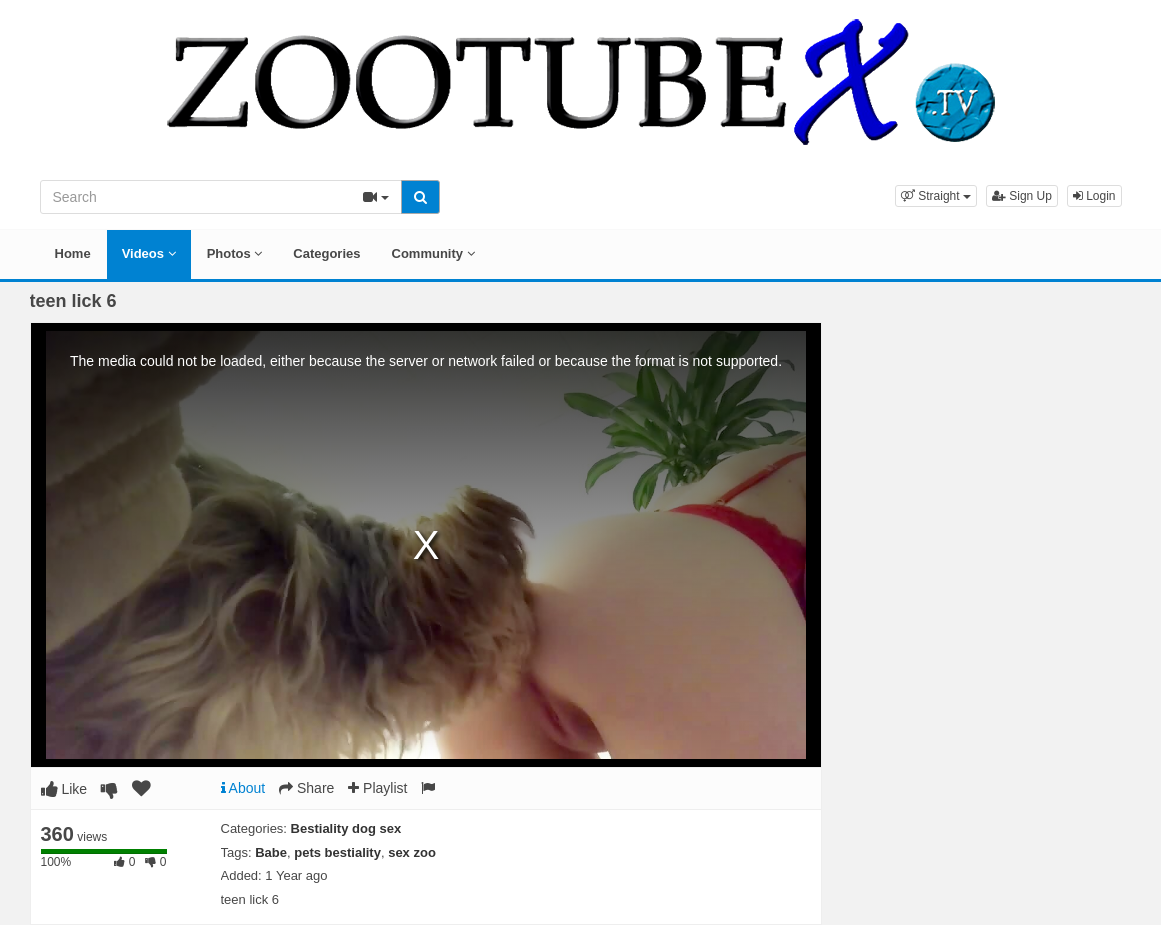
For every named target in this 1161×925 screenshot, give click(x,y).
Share (306, 788)
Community (433, 253)
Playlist (377, 788)
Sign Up (1022, 196)
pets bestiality (337, 852)
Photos (235, 253)
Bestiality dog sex (346, 828)
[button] (936, 196)
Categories (326, 253)
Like (64, 789)
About (243, 788)
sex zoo (412, 852)
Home (73, 253)
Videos (149, 253)
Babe (271, 852)
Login (1094, 196)
